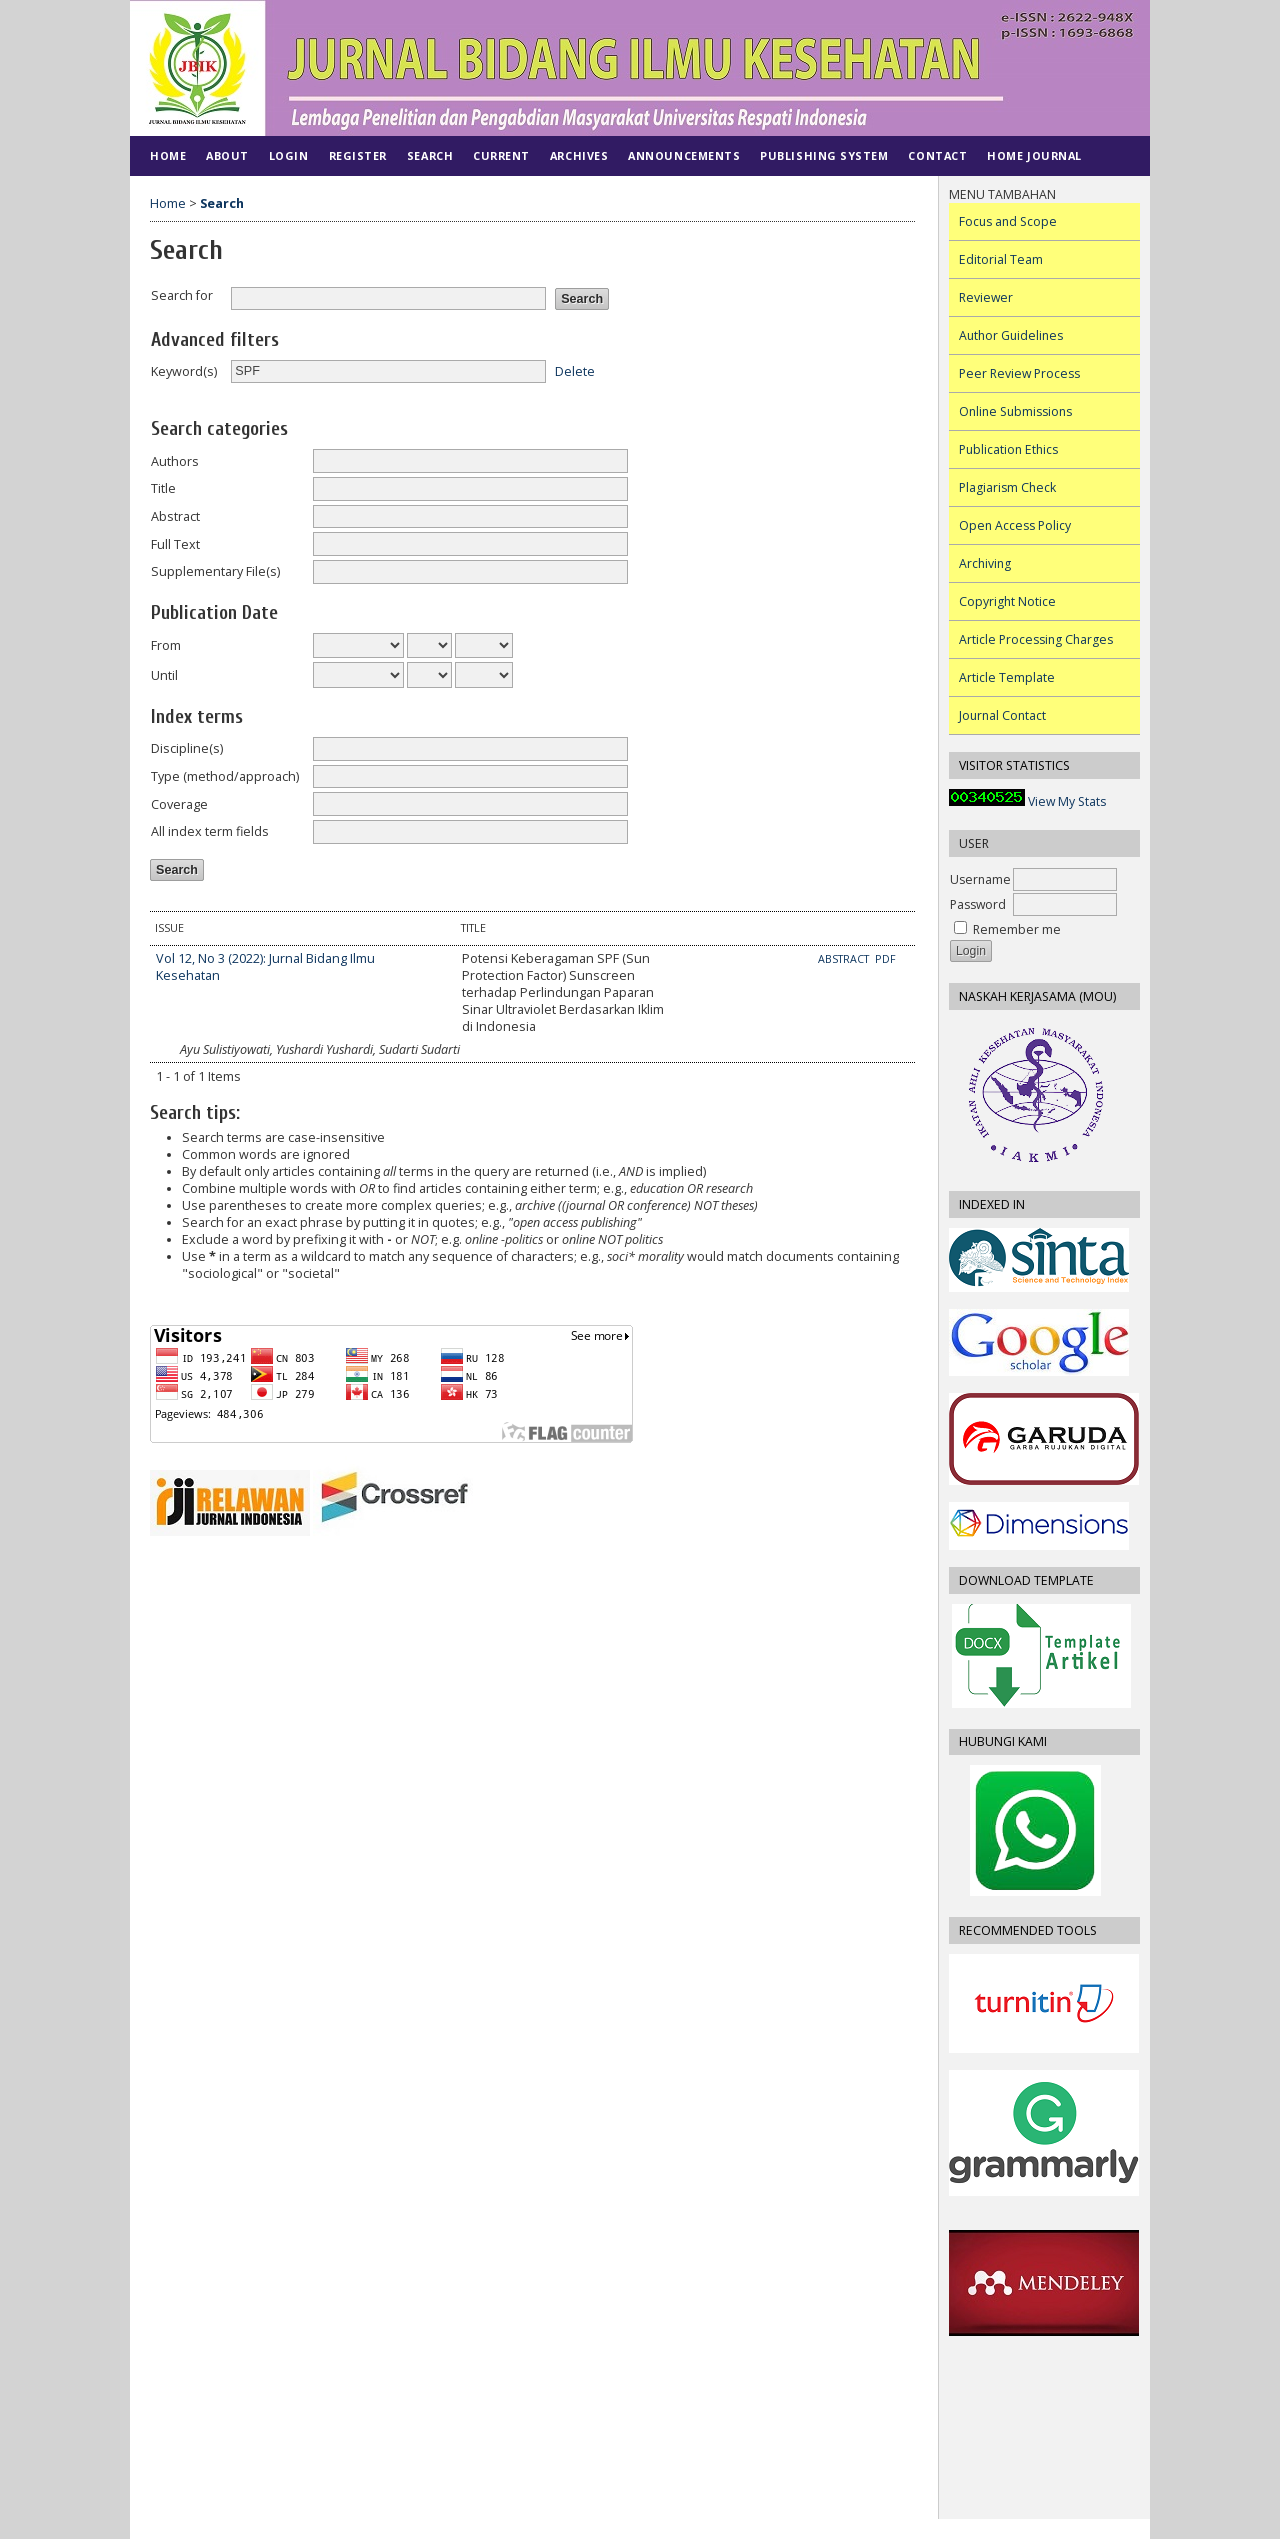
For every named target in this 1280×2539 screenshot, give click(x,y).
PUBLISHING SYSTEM (824, 155)
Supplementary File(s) (215, 571)
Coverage (179, 804)
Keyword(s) (184, 371)
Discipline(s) (187, 748)
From (166, 645)
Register (358, 155)
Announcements (684, 155)
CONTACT (937, 155)
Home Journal (1034, 155)
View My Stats (1067, 801)
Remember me (1017, 929)
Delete (575, 370)
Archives (579, 155)
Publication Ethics (1008, 449)
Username (980, 879)
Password (978, 904)
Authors (175, 461)
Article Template (1007, 677)
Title (163, 488)
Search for (182, 295)
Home (168, 155)
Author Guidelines (1011, 335)
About (227, 155)
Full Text (175, 544)
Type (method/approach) (225, 776)
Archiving (985, 563)
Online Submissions (1015, 411)
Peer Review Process (1019, 373)
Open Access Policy (1015, 525)
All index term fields (210, 831)
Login (289, 155)
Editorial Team (1001, 259)
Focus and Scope (1008, 221)
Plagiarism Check (1007, 487)
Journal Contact (1002, 715)
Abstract (175, 516)
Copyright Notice (1007, 601)
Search (430, 155)
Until (164, 675)
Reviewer (986, 297)
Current (501, 155)
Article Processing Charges (1036, 639)
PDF (885, 959)
